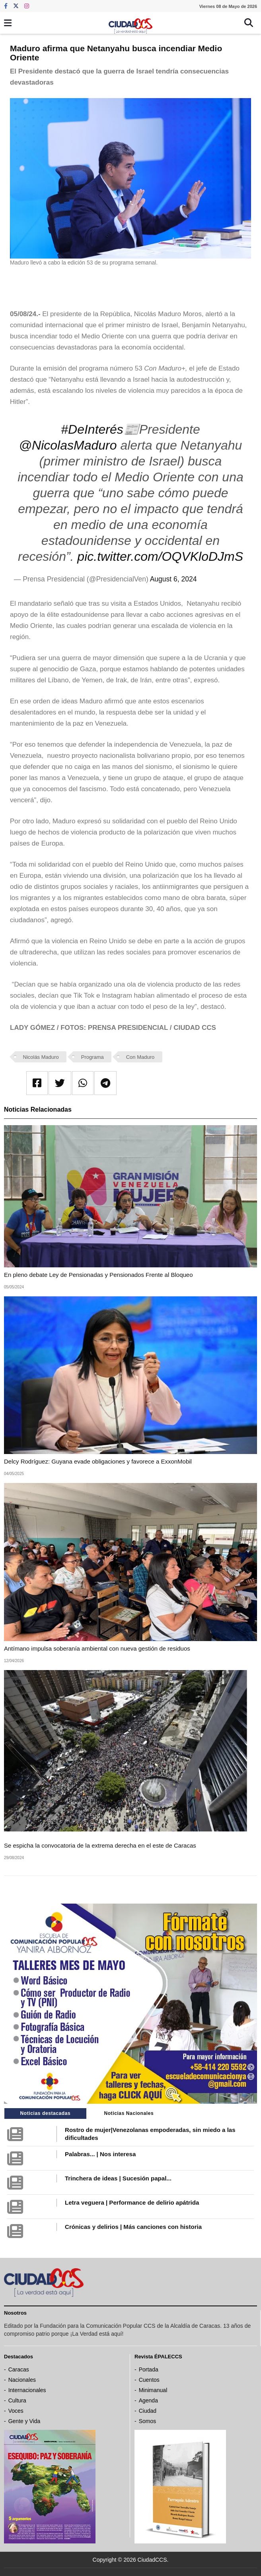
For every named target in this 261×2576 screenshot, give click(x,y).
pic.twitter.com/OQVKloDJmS (160, 556)
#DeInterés (92, 429)
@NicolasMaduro (68, 445)
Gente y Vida (24, 2421)
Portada (148, 2369)
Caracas (18, 2369)
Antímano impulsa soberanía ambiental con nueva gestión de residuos (97, 1648)
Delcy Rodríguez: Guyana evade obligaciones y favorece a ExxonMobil (98, 1461)
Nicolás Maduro (41, 1057)
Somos (147, 2421)
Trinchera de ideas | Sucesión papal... (118, 2178)
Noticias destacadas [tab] (45, 2113)
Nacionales (22, 2380)
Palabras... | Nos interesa (100, 2154)
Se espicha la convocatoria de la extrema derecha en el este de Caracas (100, 1845)
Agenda (148, 2400)
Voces (15, 2411)
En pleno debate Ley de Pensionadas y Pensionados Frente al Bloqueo (98, 1274)
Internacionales (27, 2390)
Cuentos (149, 2380)
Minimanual (153, 2390)
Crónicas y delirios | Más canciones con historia (133, 2226)
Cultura (17, 2400)
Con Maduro (140, 1057)
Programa (92, 1057)
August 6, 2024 (173, 579)
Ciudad (147, 2411)
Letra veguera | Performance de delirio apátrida (132, 2202)
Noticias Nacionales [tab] (129, 2113)
